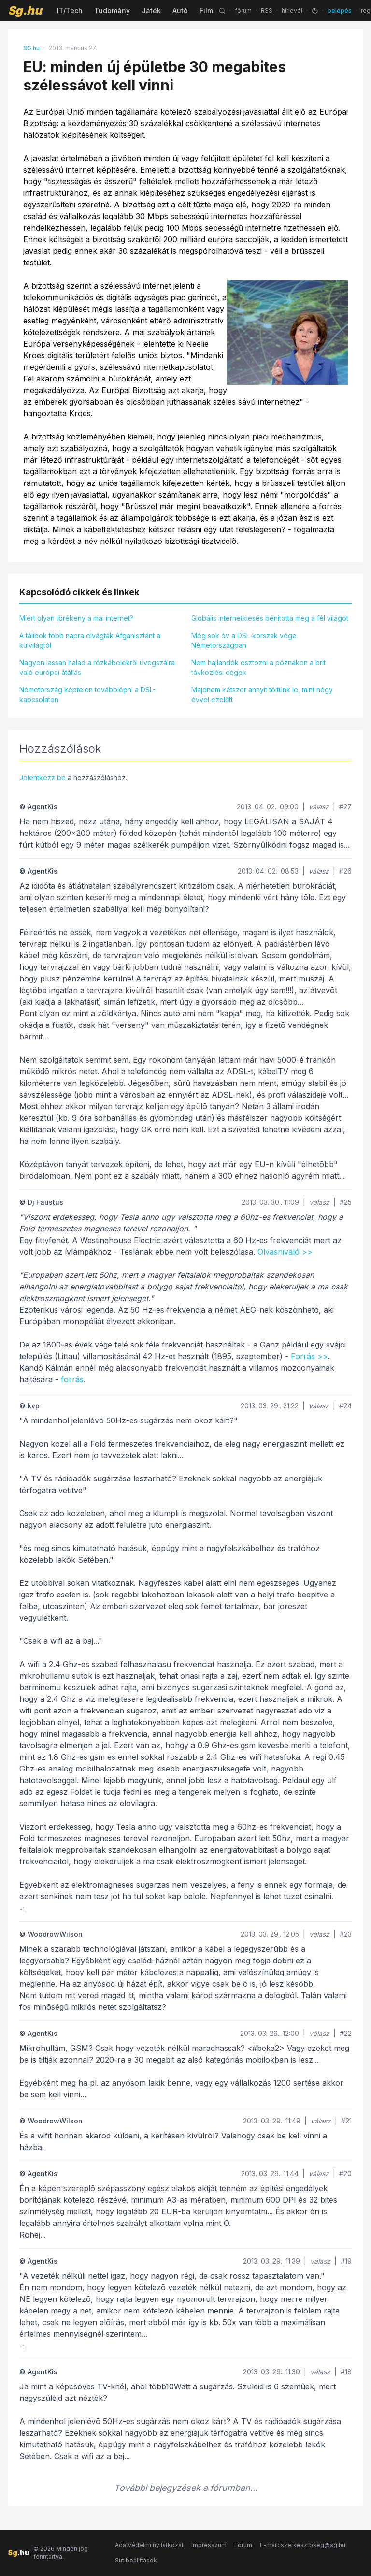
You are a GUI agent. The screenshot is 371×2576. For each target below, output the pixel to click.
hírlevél (292, 10)
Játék (151, 10)
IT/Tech (70, 10)
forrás (72, 1379)
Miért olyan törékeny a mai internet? (76, 618)
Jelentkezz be (42, 778)
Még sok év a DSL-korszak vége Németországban (244, 640)
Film (206, 10)
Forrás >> (309, 1356)
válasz (319, 807)
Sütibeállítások (136, 2560)
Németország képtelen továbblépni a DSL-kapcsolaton (87, 694)
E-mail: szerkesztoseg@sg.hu (302, 2544)
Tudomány (112, 10)
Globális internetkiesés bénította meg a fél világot (269, 618)
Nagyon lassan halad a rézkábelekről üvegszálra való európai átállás (97, 667)
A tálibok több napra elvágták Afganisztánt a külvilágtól (89, 640)
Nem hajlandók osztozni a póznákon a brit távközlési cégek (258, 667)
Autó (180, 10)
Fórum (243, 2544)
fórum (243, 10)
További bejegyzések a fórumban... (185, 2488)
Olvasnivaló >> (285, 1252)
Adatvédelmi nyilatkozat (149, 2544)
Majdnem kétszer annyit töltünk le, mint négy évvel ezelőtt (262, 694)
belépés (340, 10)
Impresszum (209, 2544)
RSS (266, 10)
